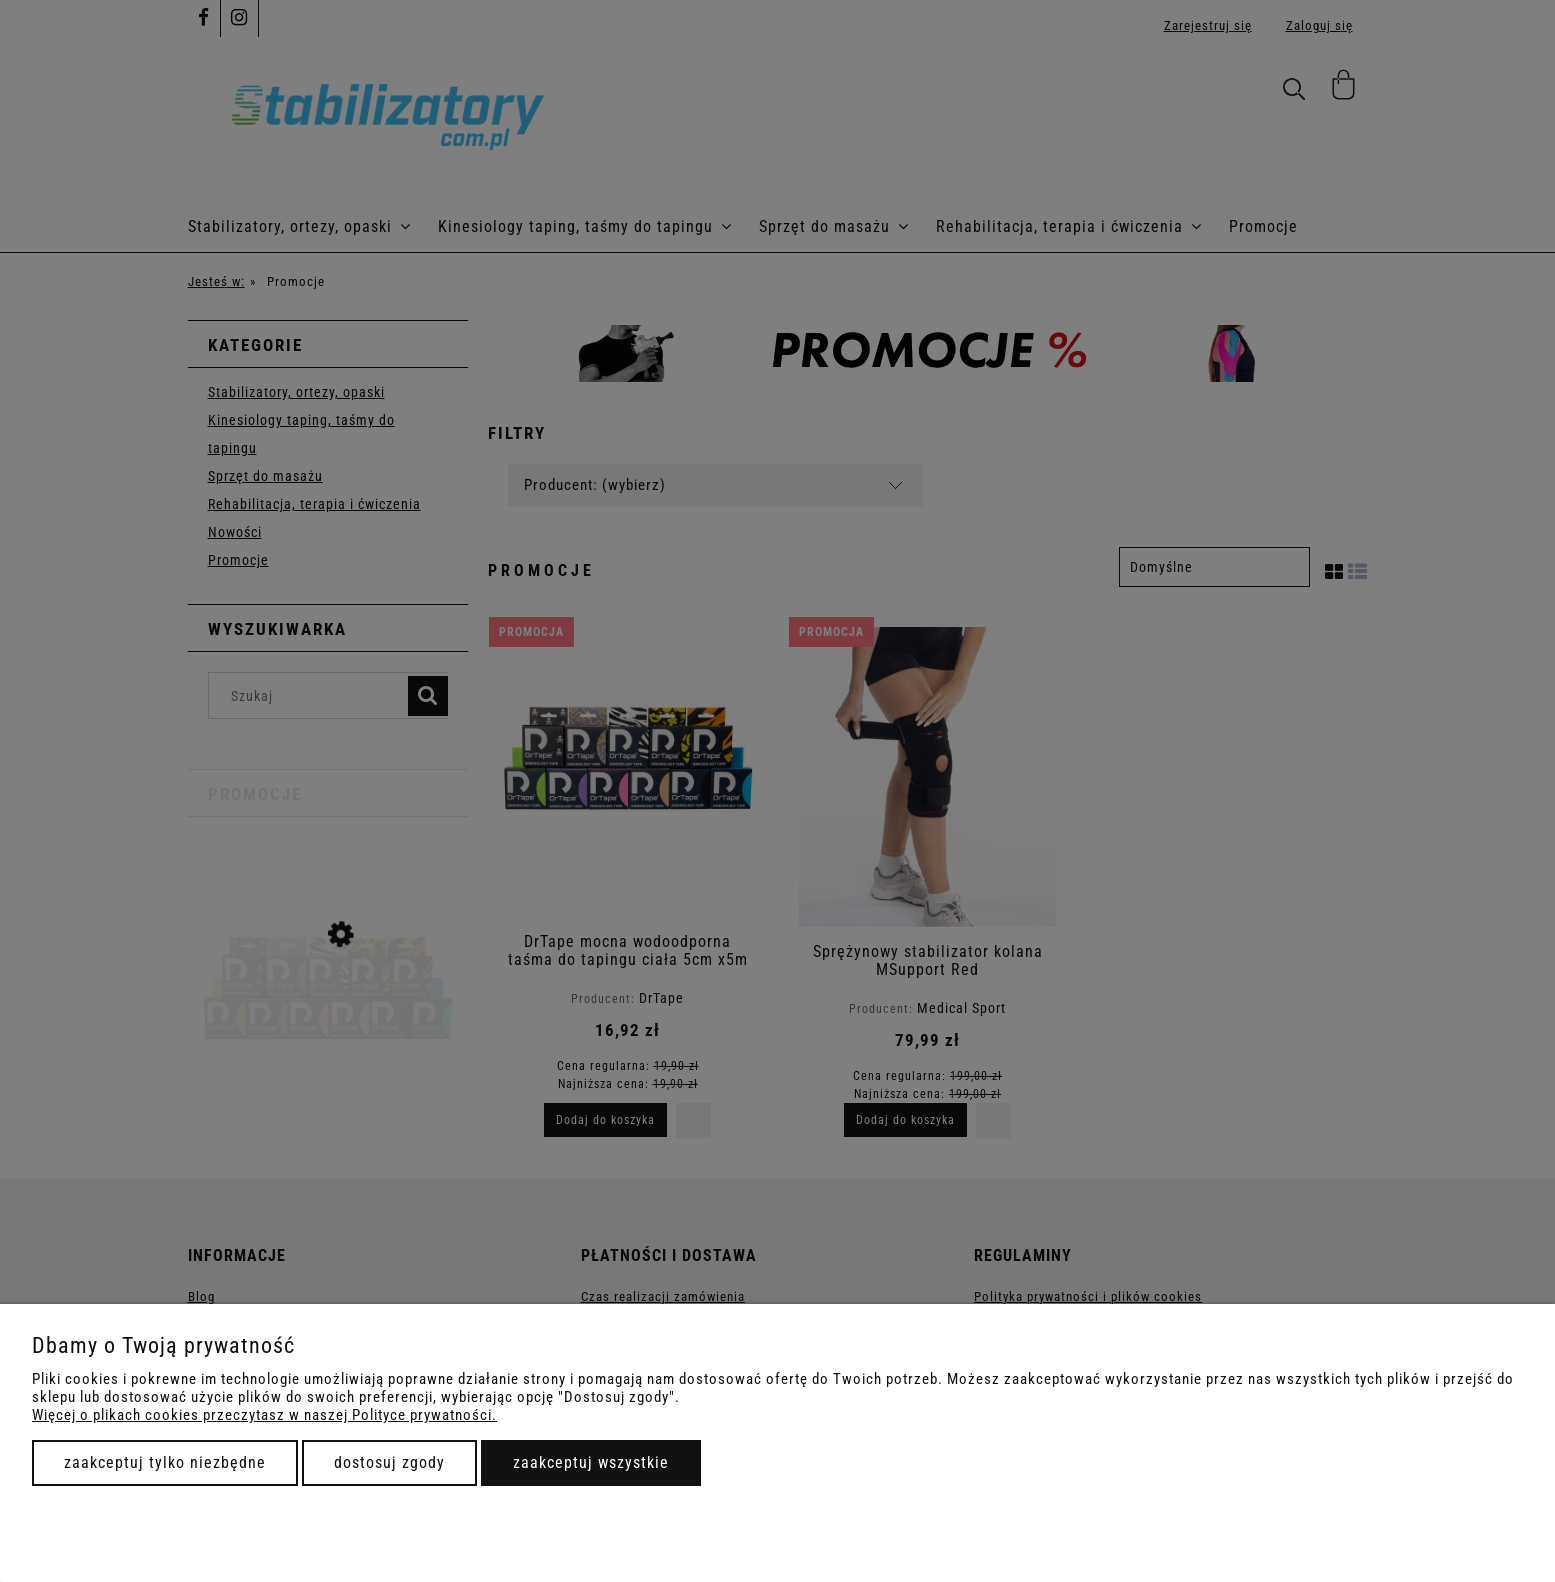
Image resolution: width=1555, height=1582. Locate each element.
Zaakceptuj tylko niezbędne (165, 1462)
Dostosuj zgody (389, 1462)
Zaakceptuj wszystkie (591, 1462)
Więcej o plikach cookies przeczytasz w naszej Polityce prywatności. (264, 1415)
